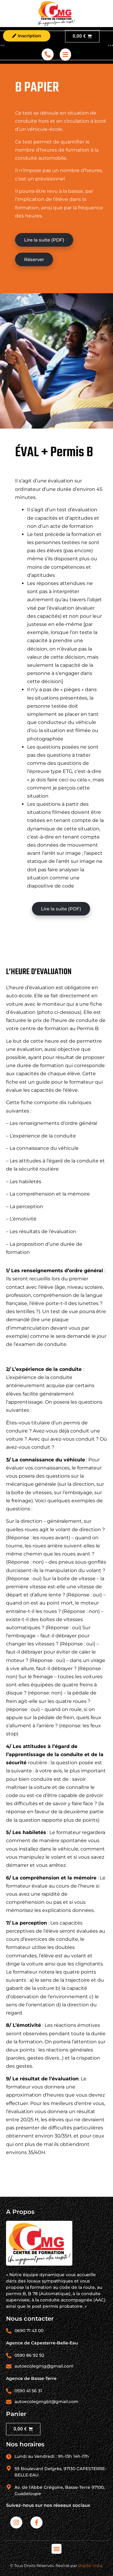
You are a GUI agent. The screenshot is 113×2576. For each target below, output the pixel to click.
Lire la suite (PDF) (44, 240)
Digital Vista (90, 2565)
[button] (56, 2549)
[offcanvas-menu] (65, 54)
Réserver (34, 259)
